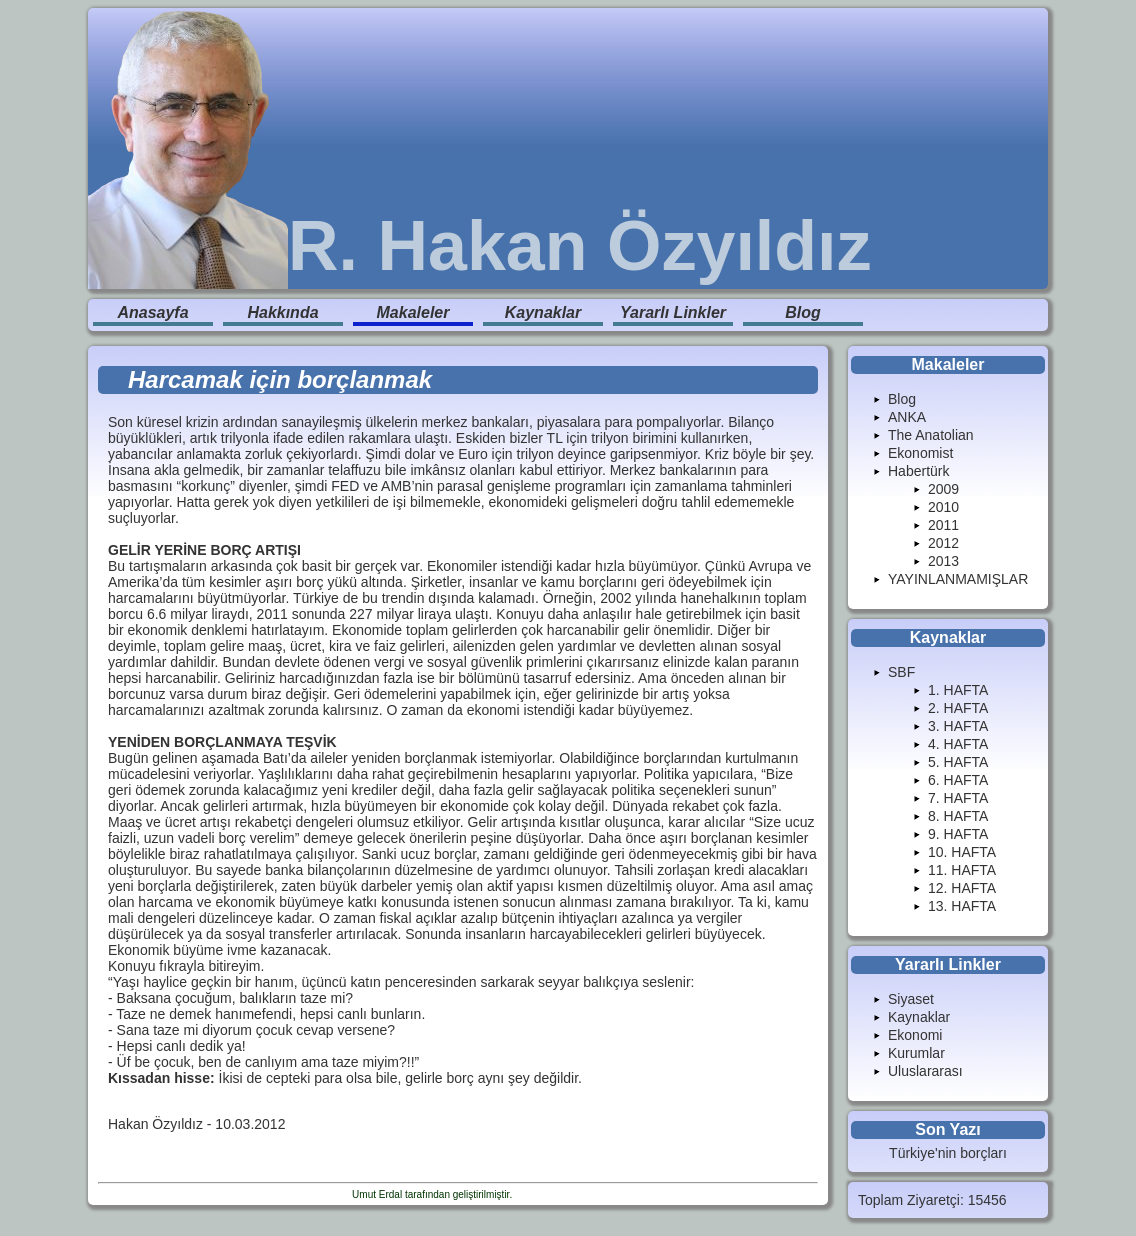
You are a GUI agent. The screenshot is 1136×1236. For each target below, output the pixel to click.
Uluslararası (925, 1071)
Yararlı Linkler (673, 312)
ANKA (907, 417)
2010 (943, 507)
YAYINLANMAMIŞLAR (958, 579)
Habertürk (918, 471)
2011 (943, 525)
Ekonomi (915, 1035)
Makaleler (413, 312)
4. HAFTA (958, 744)
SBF (901, 672)
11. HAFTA (962, 870)
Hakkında (282, 312)
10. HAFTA (962, 852)
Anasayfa (152, 312)
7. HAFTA (958, 798)
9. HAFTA (958, 834)
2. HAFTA (958, 708)
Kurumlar (916, 1053)
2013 (943, 561)
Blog (803, 312)
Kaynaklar (543, 312)
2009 (943, 489)
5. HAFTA (958, 762)
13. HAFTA (962, 906)
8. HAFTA (958, 816)
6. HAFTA (958, 780)
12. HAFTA (962, 888)
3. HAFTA (958, 726)
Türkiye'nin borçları (948, 1153)
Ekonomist (920, 453)
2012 (943, 543)
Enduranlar (539, 1194)
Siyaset (911, 999)
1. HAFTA (958, 690)
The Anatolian (931, 435)
